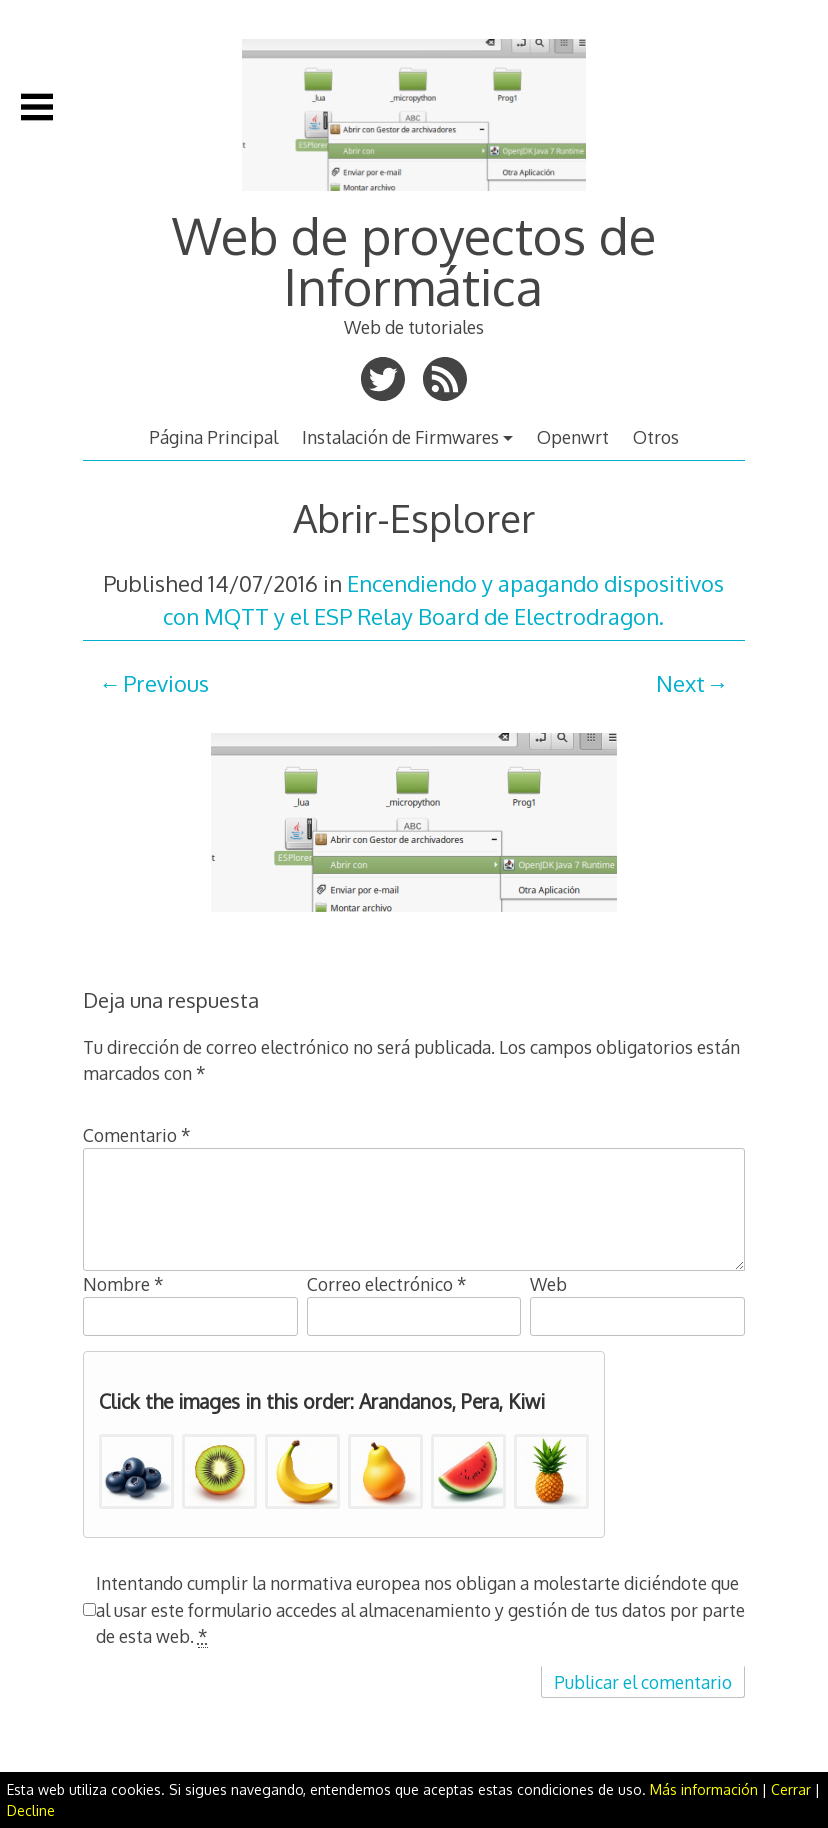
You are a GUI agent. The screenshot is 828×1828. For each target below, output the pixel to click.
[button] (136, 1471)
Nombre (123, 1284)
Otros (656, 437)
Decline (31, 1810)
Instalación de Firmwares (400, 437)
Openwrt (573, 437)
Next (680, 683)
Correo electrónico (387, 1284)
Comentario (137, 1135)
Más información (704, 1789)
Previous (166, 683)
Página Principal (213, 437)
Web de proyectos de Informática (414, 260)
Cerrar (791, 1789)
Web (548, 1284)
